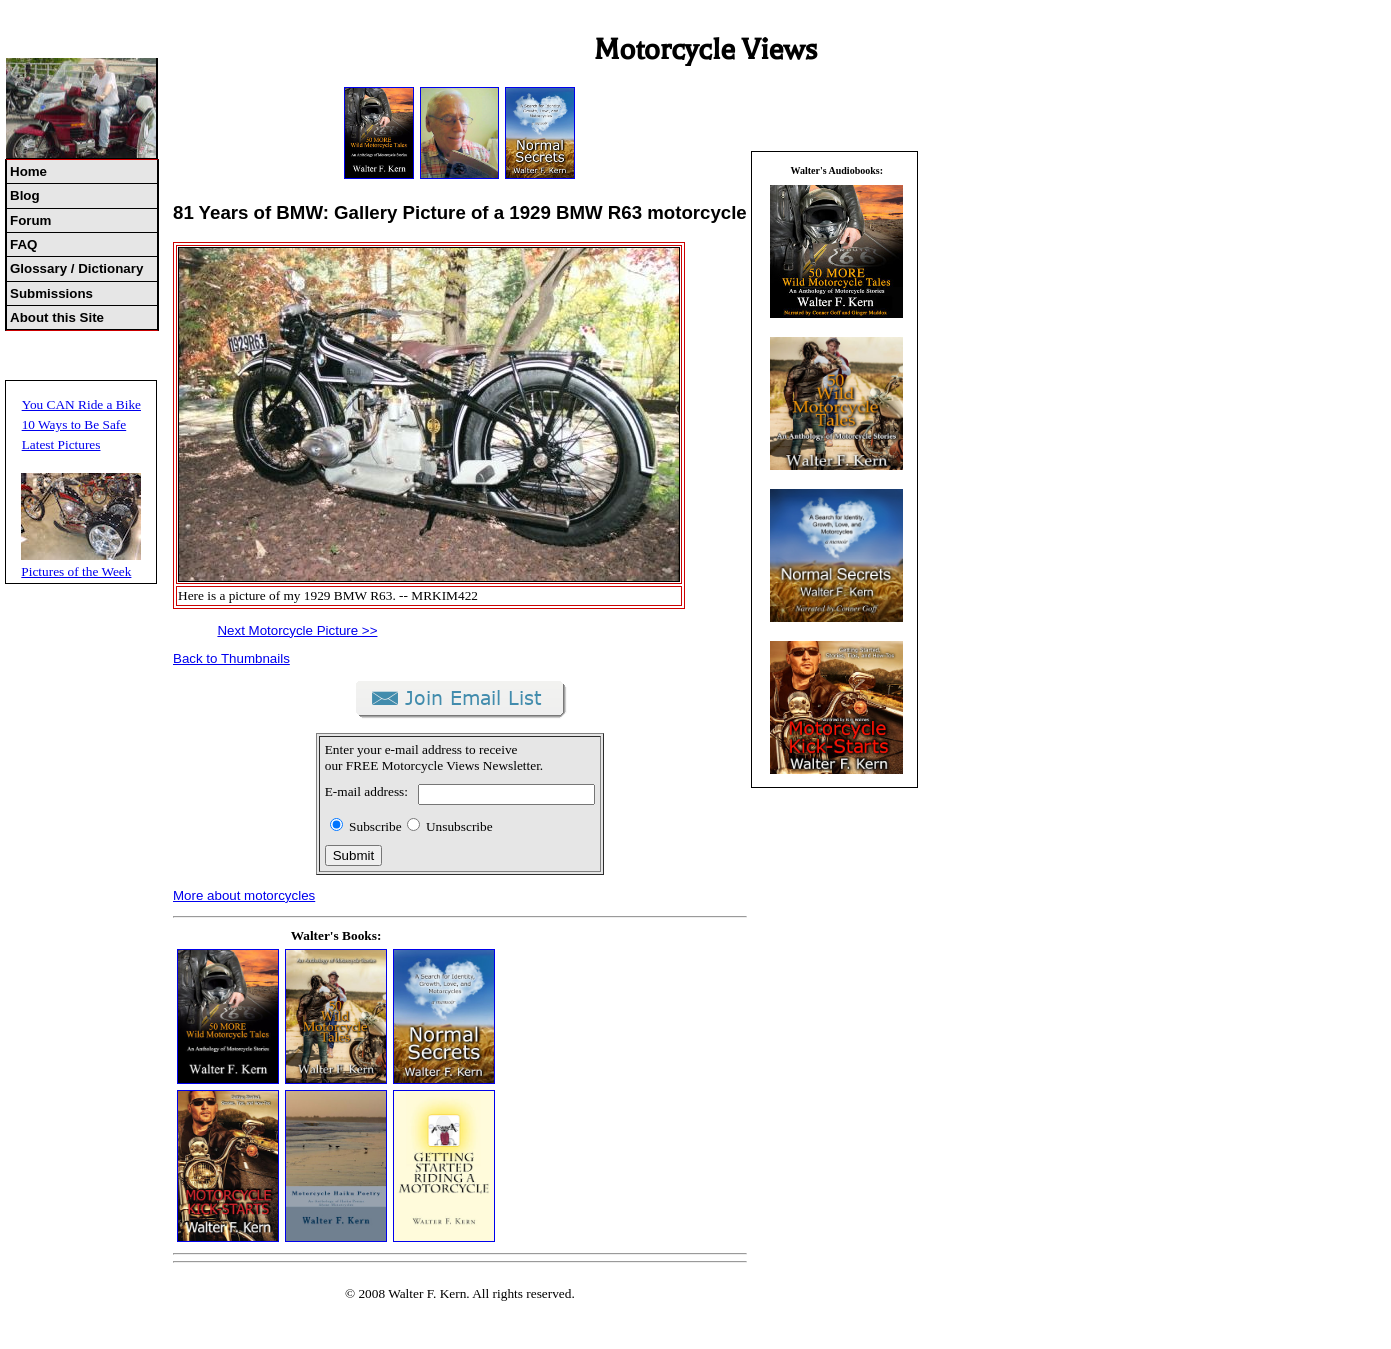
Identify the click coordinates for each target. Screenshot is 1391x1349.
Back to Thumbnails (231, 658)
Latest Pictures (61, 444)
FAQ (23, 244)
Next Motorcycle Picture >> (297, 630)
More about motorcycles (244, 895)
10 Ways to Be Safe (74, 424)
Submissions (51, 293)
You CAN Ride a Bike (81, 404)
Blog (25, 195)
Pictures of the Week (76, 571)
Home (28, 171)
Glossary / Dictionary (76, 268)
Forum (30, 220)
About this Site (57, 317)
